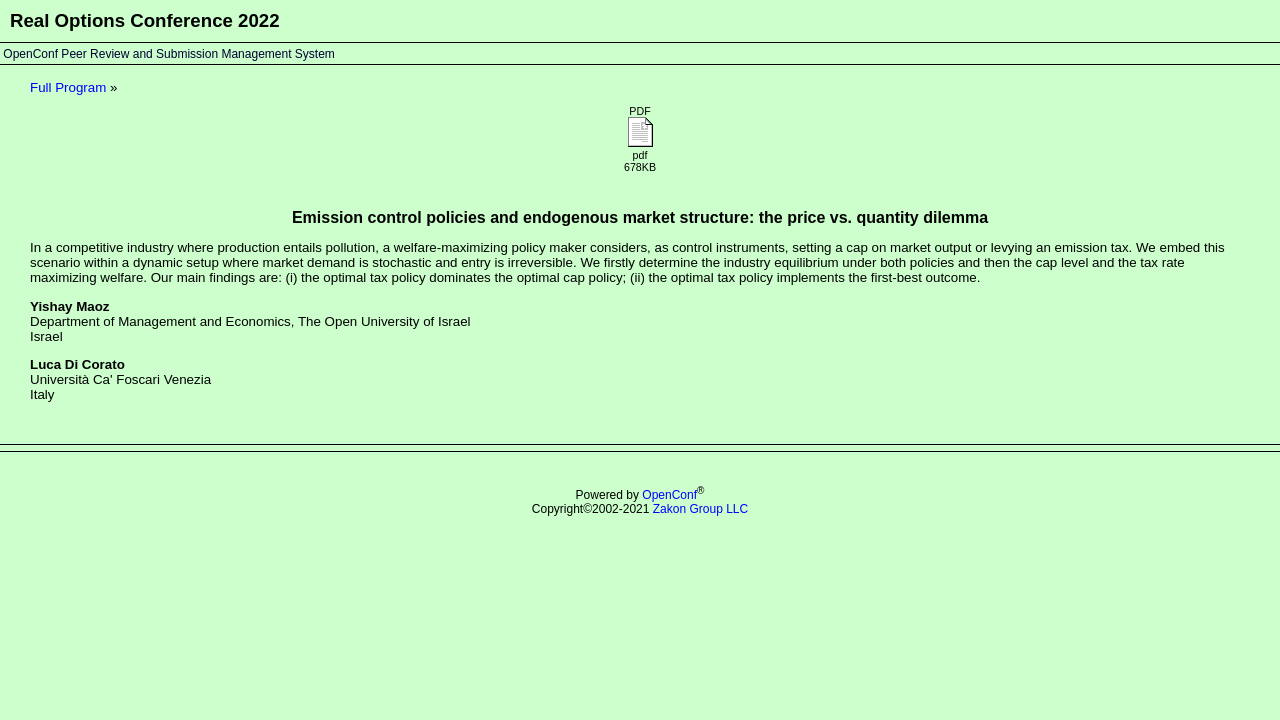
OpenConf (669, 495)
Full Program (68, 87)
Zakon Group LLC (700, 509)
